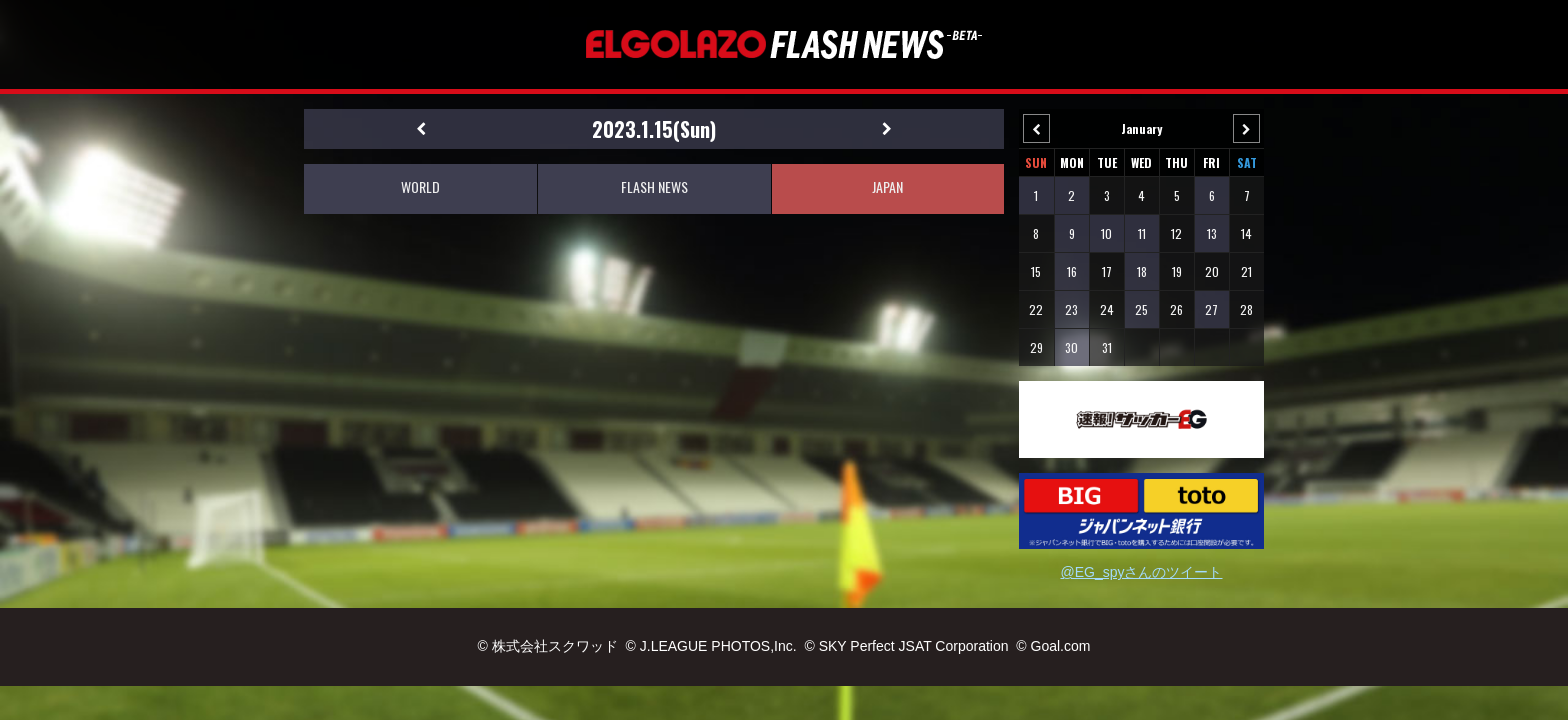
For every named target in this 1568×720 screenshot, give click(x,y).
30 (1071, 347)
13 (1212, 233)
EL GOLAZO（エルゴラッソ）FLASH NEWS (784, 44)
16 (1072, 271)
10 (1106, 233)
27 (1211, 309)
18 (1142, 271)
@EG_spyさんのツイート (1141, 572)
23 (1071, 309)
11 (1142, 233)
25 (1141, 309)
